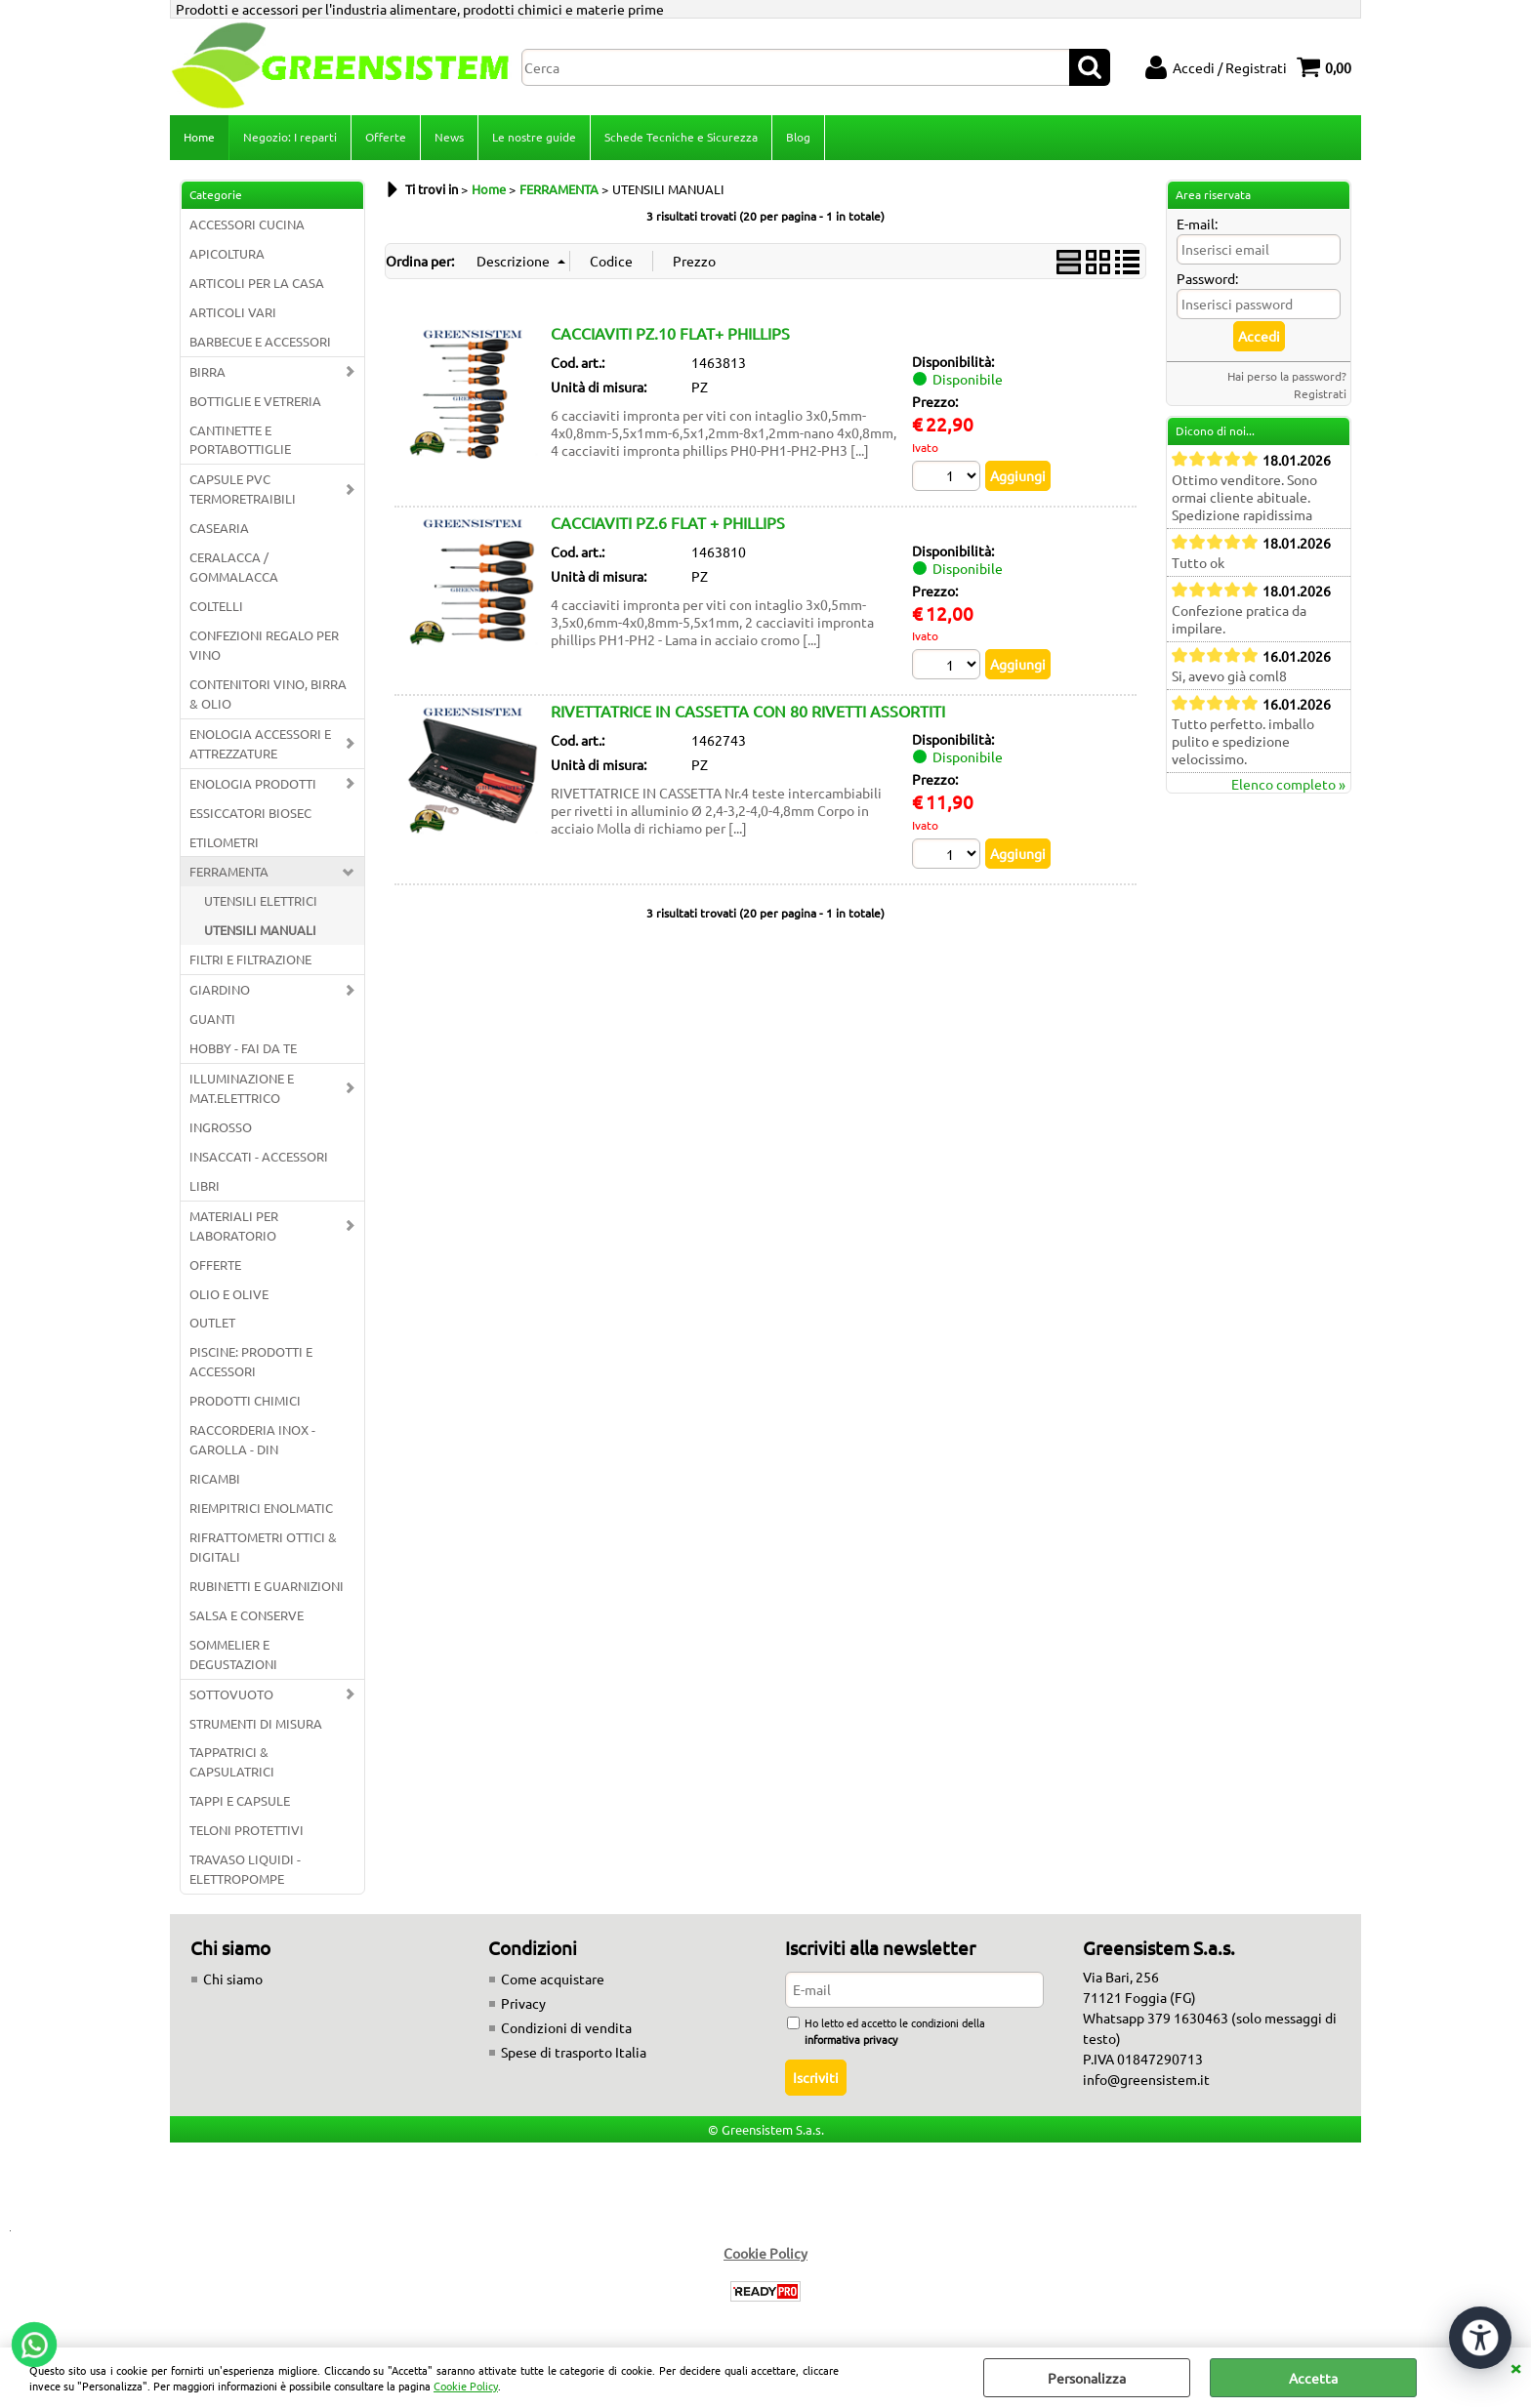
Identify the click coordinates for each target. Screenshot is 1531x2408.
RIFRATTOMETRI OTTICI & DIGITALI (263, 1547)
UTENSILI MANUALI (260, 929)
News (449, 136)
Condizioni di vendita (566, 2027)
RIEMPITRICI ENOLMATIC (261, 1507)
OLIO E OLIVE (229, 1294)
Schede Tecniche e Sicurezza (681, 136)
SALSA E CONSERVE (246, 1615)
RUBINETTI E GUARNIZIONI (266, 1585)
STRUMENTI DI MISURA (255, 1723)
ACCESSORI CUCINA (247, 224)
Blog (798, 136)
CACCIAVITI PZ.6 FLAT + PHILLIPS (668, 522)
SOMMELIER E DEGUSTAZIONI (233, 1654)
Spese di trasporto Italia (573, 2052)
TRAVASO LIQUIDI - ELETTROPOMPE (245, 1869)
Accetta (1313, 2378)
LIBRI (204, 1185)
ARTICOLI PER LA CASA (256, 282)
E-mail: (1197, 223)
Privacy (523, 2003)
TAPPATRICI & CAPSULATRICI (231, 1761)
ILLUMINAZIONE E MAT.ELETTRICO (241, 1088)
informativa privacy (851, 2039)
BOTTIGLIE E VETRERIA (255, 400)
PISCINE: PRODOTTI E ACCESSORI (250, 1361)
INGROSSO (220, 1127)
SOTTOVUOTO (231, 1694)
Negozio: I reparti (290, 136)
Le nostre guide (534, 136)
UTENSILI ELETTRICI (260, 900)
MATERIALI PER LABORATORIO (233, 1225)
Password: (1207, 278)
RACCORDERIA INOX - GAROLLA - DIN (252, 1439)
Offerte (385, 136)
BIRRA (207, 371)
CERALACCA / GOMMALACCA (233, 567)
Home (199, 136)
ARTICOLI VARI (232, 312)
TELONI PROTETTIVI (246, 1829)
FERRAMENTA (229, 871)
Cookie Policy (466, 2385)
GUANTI (212, 1018)
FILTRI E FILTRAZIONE (250, 959)
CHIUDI (1515, 2367)
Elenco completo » (1288, 784)
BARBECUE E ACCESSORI (260, 341)
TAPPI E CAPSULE (239, 1800)
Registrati (1320, 393)
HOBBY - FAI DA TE (243, 1048)
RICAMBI (214, 1478)
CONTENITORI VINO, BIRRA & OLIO (268, 693)
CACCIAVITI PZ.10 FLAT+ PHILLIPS (670, 333)
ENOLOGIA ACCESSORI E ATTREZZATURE (260, 743)
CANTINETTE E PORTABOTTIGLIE (240, 440)
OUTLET (212, 1322)
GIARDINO (219, 989)
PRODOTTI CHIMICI (245, 1400)
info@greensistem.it (1146, 2079)
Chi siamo (233, 1978)
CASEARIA (219, 527)
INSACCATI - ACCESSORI (258, 1156)
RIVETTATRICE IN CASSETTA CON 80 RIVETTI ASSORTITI (748, 710)
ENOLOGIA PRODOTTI (252, 783)
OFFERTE (215, 1264)
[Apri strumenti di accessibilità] (1480, 2337)
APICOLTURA (227, 253)
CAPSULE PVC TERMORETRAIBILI (242, 488)
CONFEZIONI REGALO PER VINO (264, 645)
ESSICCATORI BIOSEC (250, 812)
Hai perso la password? (1286, 376)
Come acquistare (552, 1978)
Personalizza (1087, 2378)
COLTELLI (216, 605)
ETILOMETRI (224, 842)
